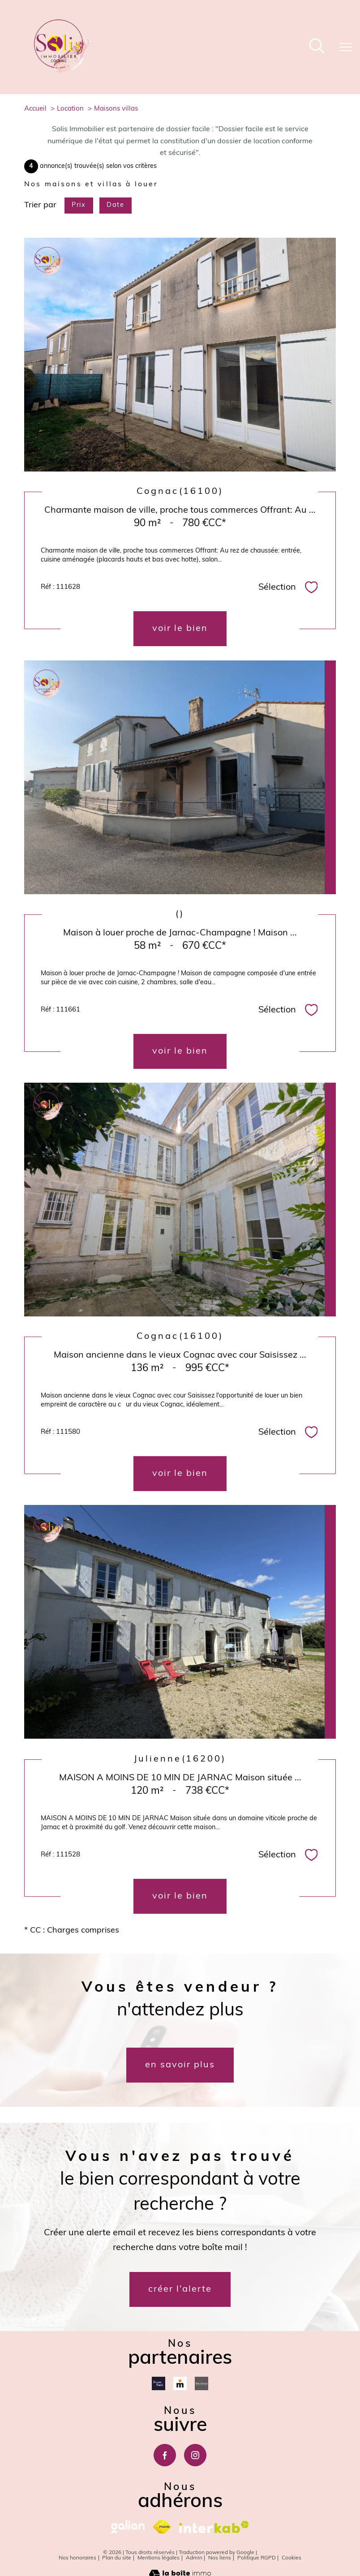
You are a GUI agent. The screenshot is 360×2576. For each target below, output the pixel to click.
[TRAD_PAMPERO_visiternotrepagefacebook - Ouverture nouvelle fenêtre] (165, 2455)
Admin (194, 2558)
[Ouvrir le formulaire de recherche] (317, 47)
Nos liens (219, 2558)
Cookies (291, 2558)
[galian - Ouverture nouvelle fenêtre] (128, 2526)
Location (70, 109)
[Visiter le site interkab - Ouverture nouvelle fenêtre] (214, 2527)
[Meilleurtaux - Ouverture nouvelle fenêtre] (180, 2383)
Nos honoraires (77, 2558)
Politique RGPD (256, 2558)
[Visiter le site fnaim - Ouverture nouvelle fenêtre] (162, 2526)
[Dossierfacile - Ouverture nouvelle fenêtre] (158, 2383)
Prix (79, 205)
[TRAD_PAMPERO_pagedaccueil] (62, 71)
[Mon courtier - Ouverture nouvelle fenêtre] (201, 2383)
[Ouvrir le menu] (345, 47)
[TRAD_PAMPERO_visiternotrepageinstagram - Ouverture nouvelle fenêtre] (195, 2455)
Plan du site (116, 2558)
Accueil (35, 109)
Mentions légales (158, 2558)
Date (115, 205)
